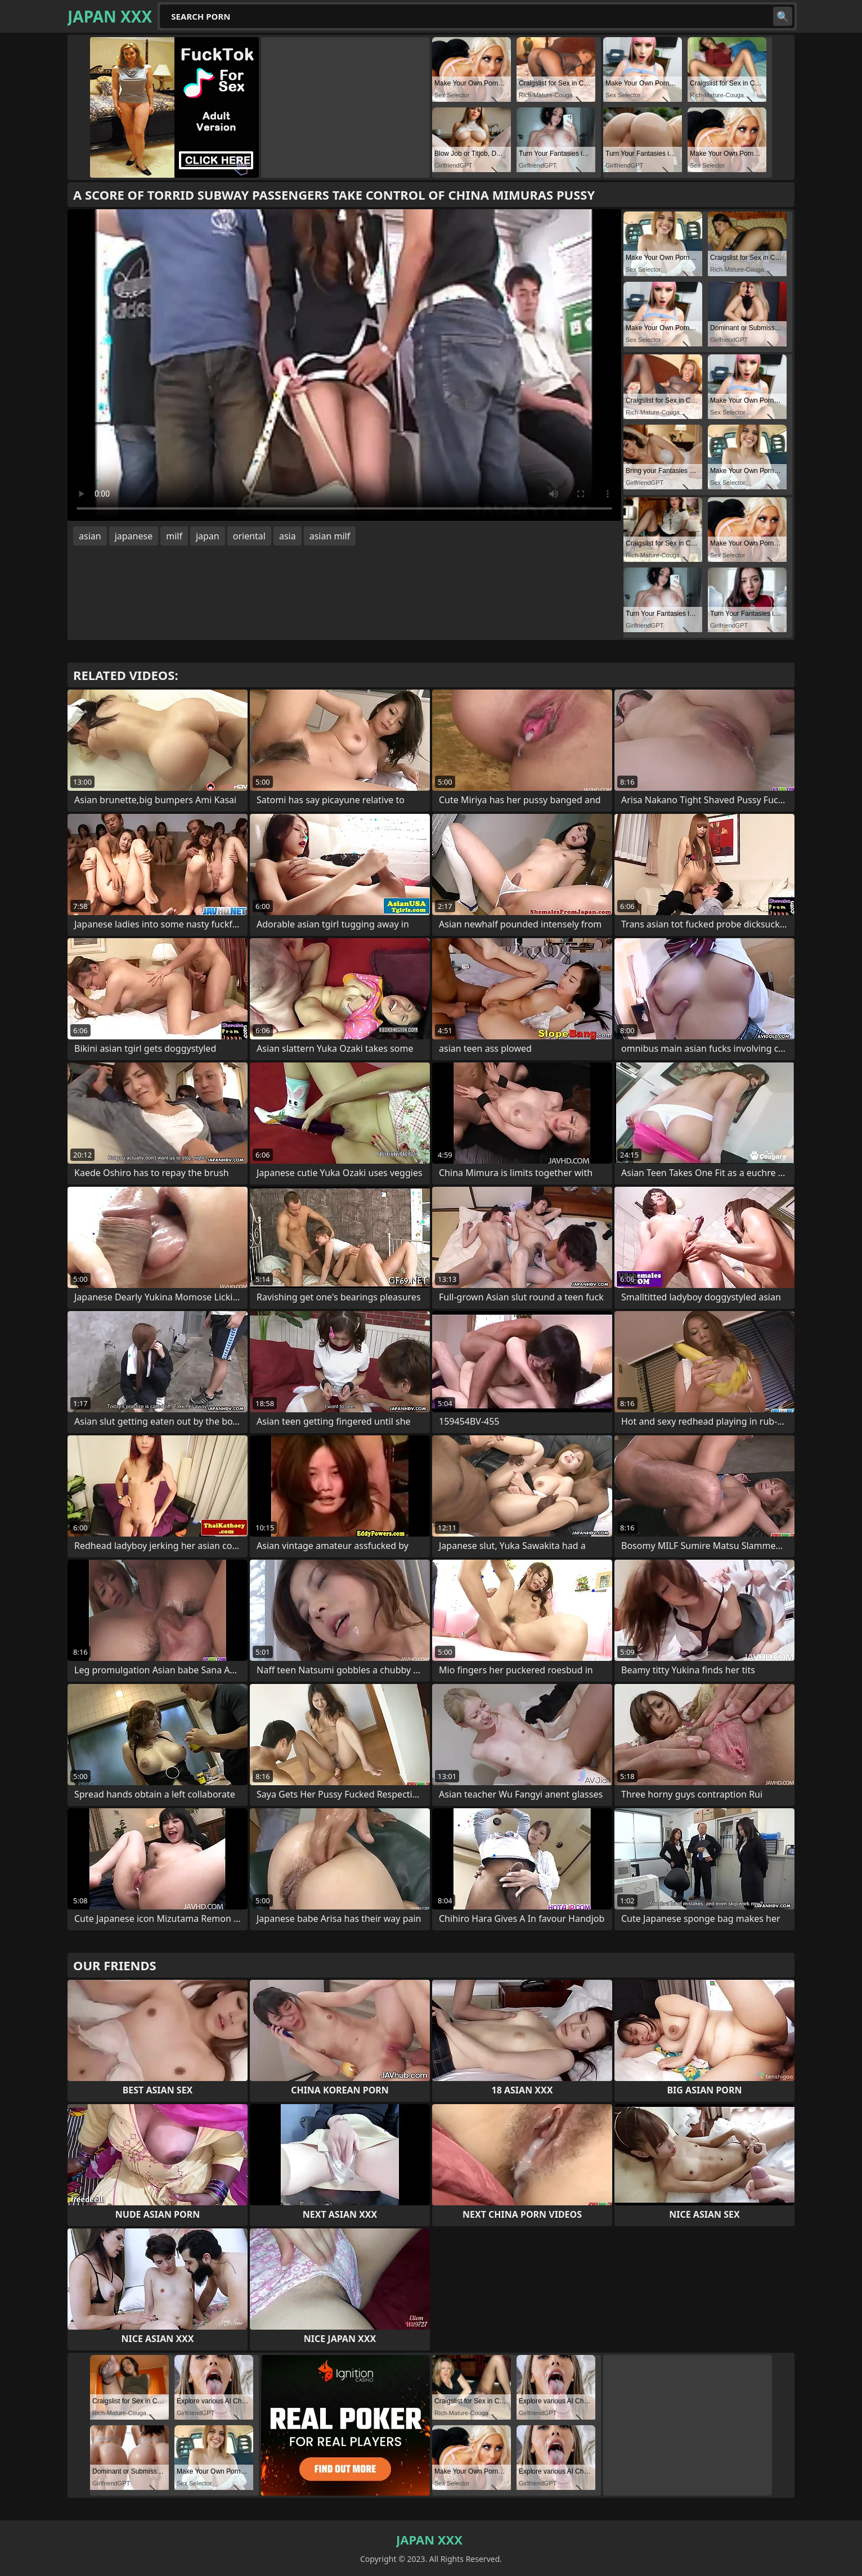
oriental (249, 536)
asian (90, 536)
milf (174, 536)
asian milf (330, 536)
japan (207, 536)
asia (287, 536)
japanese (134, 536)
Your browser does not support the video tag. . (344, 365)
